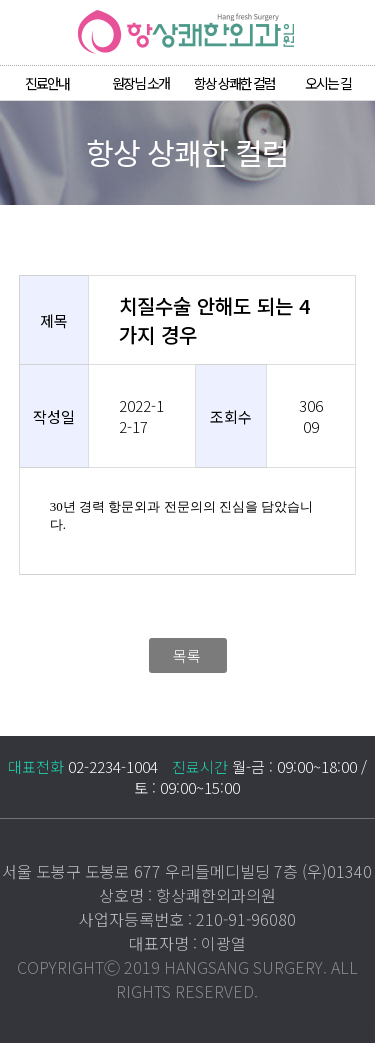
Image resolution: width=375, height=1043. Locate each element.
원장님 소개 (140, 83)
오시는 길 (328, 83)
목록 (187, 655)
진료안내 (47, 83)
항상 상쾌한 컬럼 (234, 83)
